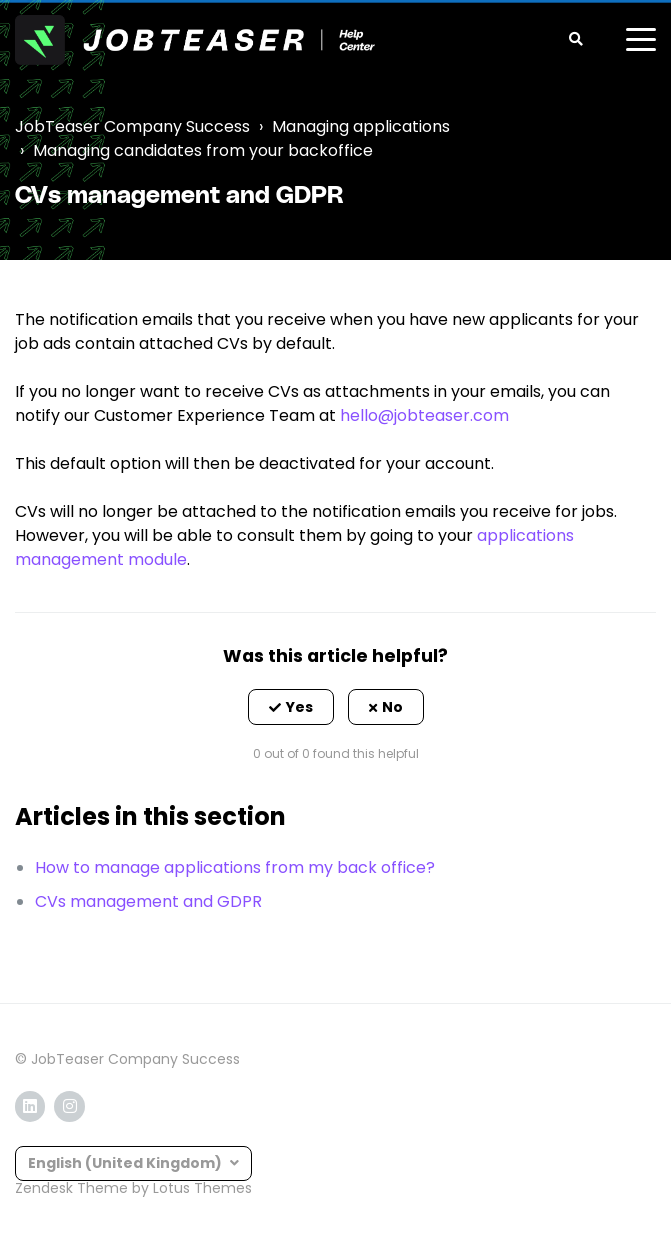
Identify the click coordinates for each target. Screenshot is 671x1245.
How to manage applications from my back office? (235, 867)
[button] (291, 707)
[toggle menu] (641, 40)
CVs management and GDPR (148, 901)
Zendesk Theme (71, 1188)
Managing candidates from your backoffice (203, 150)
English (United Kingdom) (126, 1163)
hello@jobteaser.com (424, 415)
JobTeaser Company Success (132, 126)
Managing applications (361, 126)
